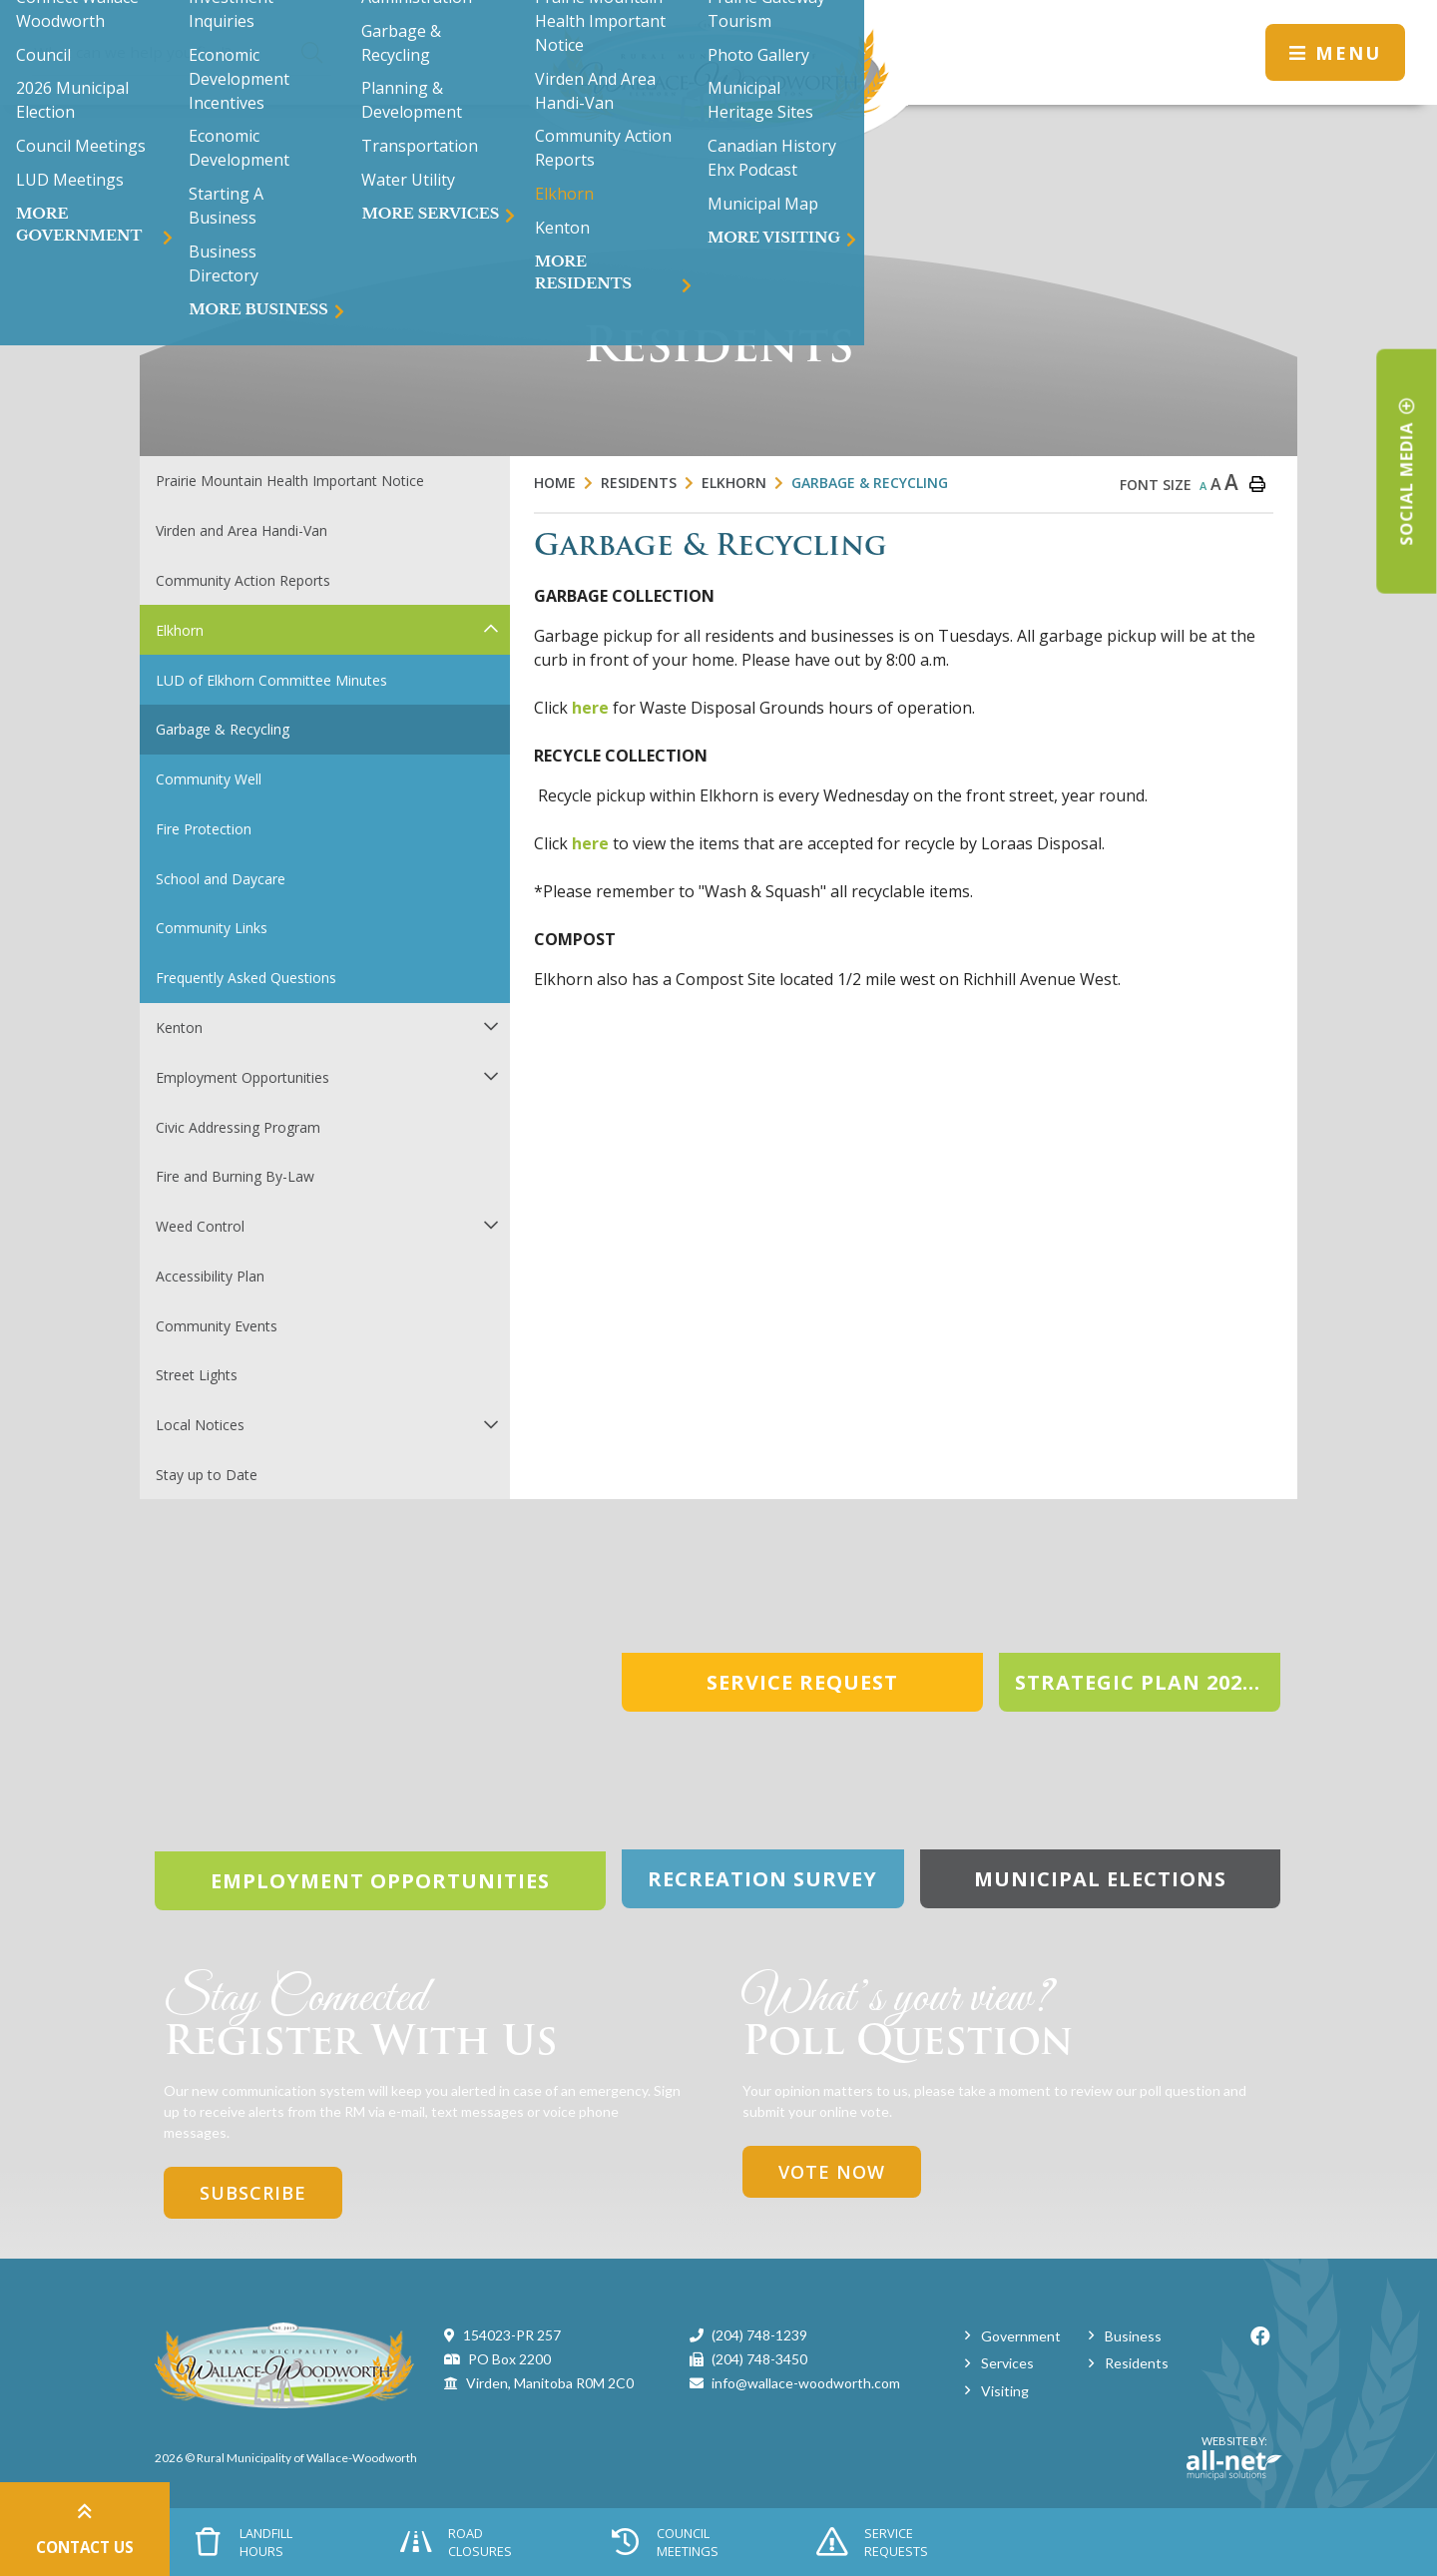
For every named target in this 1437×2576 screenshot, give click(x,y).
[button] (490, 628)
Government (1021, 2335)
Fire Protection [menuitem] (203, 828)
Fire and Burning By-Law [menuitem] (235, 1176)
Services (1007, 2362)
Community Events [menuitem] (216, 1325)
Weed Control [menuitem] (200, 1226)
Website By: (1234, 2457)
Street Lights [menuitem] (197, 1374)
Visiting (1005, 2390)
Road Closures (456, 2542)
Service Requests (872, 2542)
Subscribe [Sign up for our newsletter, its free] (253, 2193)
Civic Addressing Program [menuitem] (238, 1127)
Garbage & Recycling (869, 482)
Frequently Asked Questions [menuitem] (246, 977)
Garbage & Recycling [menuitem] (222, 729)
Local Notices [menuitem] (200, 1424)
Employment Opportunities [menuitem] (242, 1077)
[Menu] (1335, 52)
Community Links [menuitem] (211, 927)
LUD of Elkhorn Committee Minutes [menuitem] (271, 680)
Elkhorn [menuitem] (180, 630)
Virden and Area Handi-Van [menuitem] (241, 530)
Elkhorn (734, 482)
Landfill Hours (244, 2542)
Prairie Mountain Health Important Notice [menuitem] (290, 480)
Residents (639, 482)
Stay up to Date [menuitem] (206, 1474)
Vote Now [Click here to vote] (831, 2172)
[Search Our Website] (181, 52)
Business (1133, 2335)
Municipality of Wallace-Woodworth (718, 79)
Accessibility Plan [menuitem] (210, 1276)
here (590, 708)
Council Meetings (664, 2542)
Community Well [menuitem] (208, 779)
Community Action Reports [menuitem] (243, 580)
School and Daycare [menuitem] (220, 878)
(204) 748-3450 (759, 2358)
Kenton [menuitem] (179, 1027)
